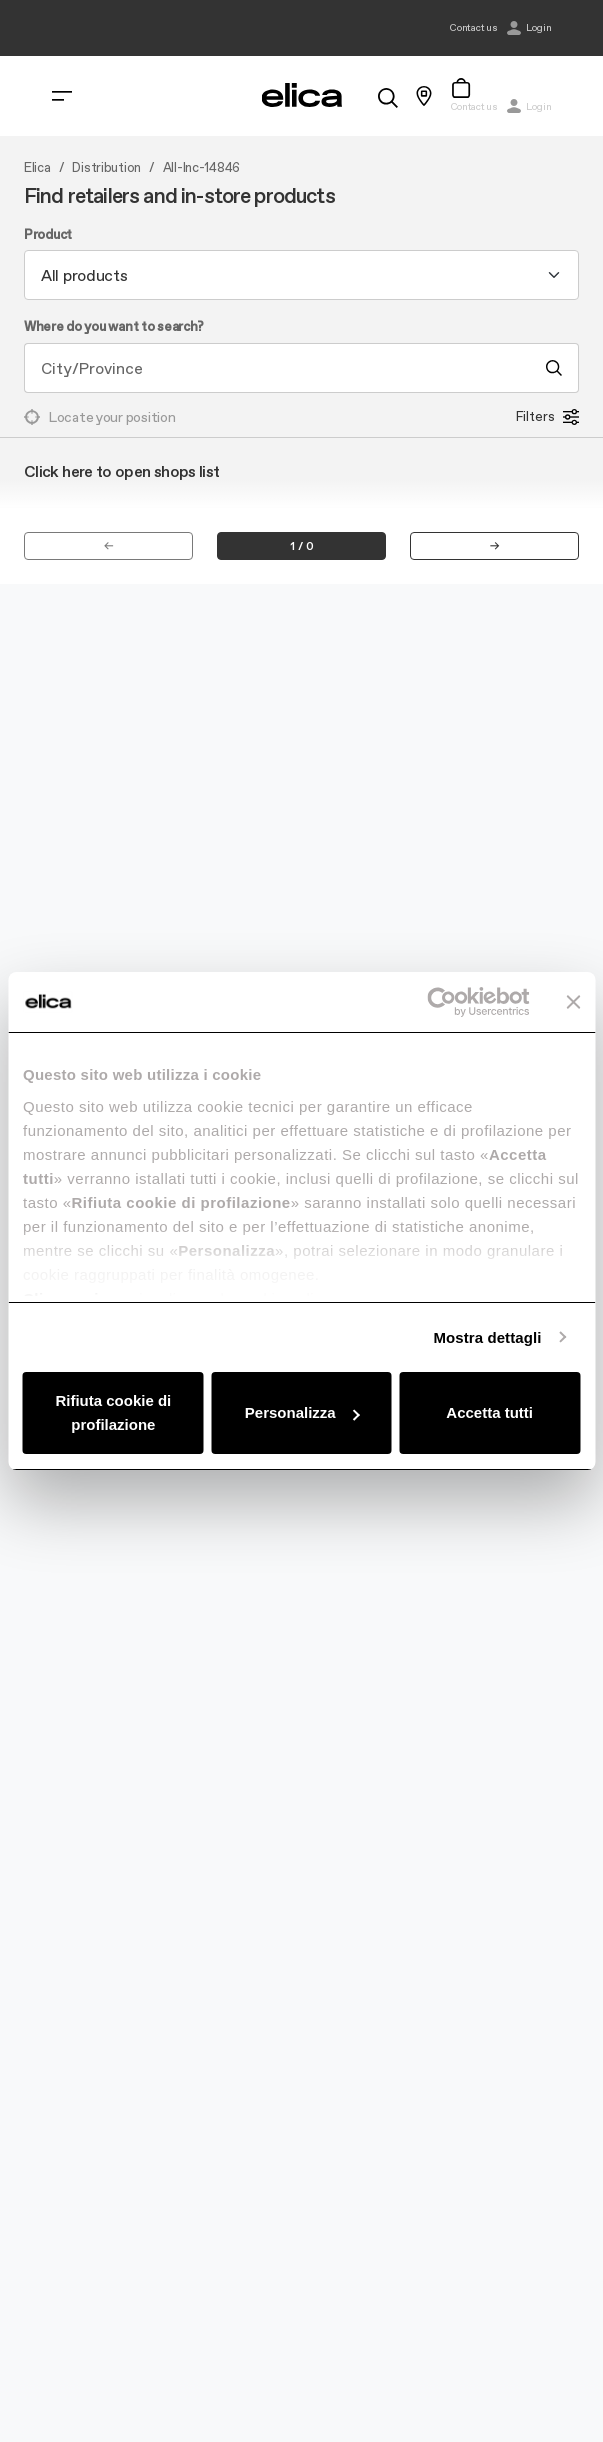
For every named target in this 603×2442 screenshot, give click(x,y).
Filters (547, 417)
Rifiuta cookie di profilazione (113, 1412)
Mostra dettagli (487, 1337)
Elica (37, 168)
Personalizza (302, 1412)
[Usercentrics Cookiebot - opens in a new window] (441, 1002)
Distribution (106, 168)
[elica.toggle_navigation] (62, 96)
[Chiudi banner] (573, 1002)
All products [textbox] (84, 275)
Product (48, 235)
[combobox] (301, 275)
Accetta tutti (489, 1412)
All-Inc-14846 (201, 168)
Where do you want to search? (114, 327)
